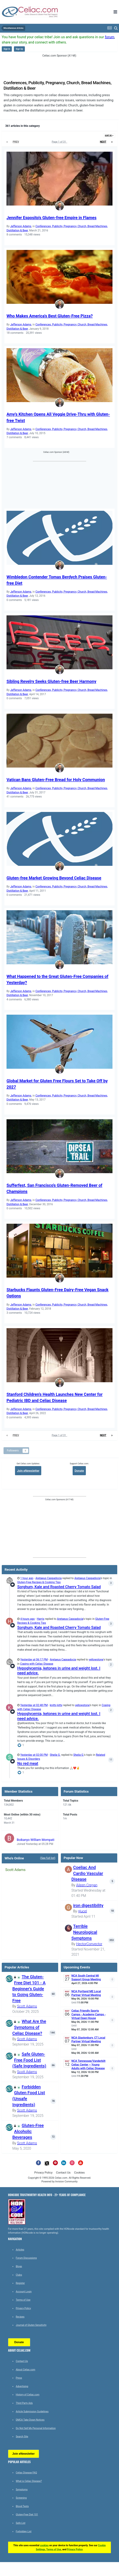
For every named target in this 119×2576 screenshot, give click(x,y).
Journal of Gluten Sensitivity (31, 2325)
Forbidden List (24, 2531)
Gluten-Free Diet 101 (27, 2514)
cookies (44, 2545)
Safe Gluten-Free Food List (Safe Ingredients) (29, 2060)
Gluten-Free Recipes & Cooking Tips (39, 1582)
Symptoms (22, 2489)
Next (103, 141)
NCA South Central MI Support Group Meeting (86, 1977)
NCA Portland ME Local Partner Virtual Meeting (86, 1993)
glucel (82, 1911)
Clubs (19, 2274)
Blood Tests (22, 2506)
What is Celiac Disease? (29, 2481)
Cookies (79, 2172)
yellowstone (96, 1659)
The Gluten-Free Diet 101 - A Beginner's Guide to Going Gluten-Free (28, 1988)
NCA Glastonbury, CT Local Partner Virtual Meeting (88, 2039)
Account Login (24, 2291)
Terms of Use (23, 2299)
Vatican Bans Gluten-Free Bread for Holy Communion (56, 779)
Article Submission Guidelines (32, 2411)
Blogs (19, 2266)
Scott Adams (27, 2006)
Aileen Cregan (86, 1885)
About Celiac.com (25, 2369)
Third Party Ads (24, 2403)
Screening (21, 2497)
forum (109, 37)
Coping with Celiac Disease (36, 1663)
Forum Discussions (26, 2258)
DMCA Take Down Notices (30, 2419)
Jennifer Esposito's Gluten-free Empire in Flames (51, 217)
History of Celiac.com (27, 2394)
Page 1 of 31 (59, 141)
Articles (20, 2249)
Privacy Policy (43, 2172)
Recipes (20, 2316)
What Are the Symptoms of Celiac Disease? (29, 2027)
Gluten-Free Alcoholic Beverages (28, 2131)
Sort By (109, 135)
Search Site (22, 2436)
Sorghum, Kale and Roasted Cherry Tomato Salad (59, 1587)
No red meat (27, 1763)
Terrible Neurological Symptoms (84, 1932)
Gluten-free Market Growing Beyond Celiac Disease (54, 878)
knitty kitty (56, 1705)
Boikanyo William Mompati (35, 1840)
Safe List (20, 2523)
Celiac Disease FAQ (26, 2472)
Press (19, 2377)
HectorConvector (89, 1944)
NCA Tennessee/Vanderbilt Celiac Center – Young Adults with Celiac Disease (88, 2064)
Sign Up (19, 49)
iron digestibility (88, 1905)
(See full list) (47, 1858)
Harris (40, 1619)
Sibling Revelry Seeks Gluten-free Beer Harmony (51, 681)
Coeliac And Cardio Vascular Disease (87, 1873)
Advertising (22, 2386)
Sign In (7, 49)
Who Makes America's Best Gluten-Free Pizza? (50, 316)
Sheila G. (55, 1754)
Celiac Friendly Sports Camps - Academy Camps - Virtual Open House (88, 2014)
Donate (79, 1470)
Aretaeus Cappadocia (48, 1578)
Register (20, 2283)
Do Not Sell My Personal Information (36, 2428)
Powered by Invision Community (59, 2181)
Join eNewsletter (28, 1470)
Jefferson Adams (20, 226)
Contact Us (63, 2172)
